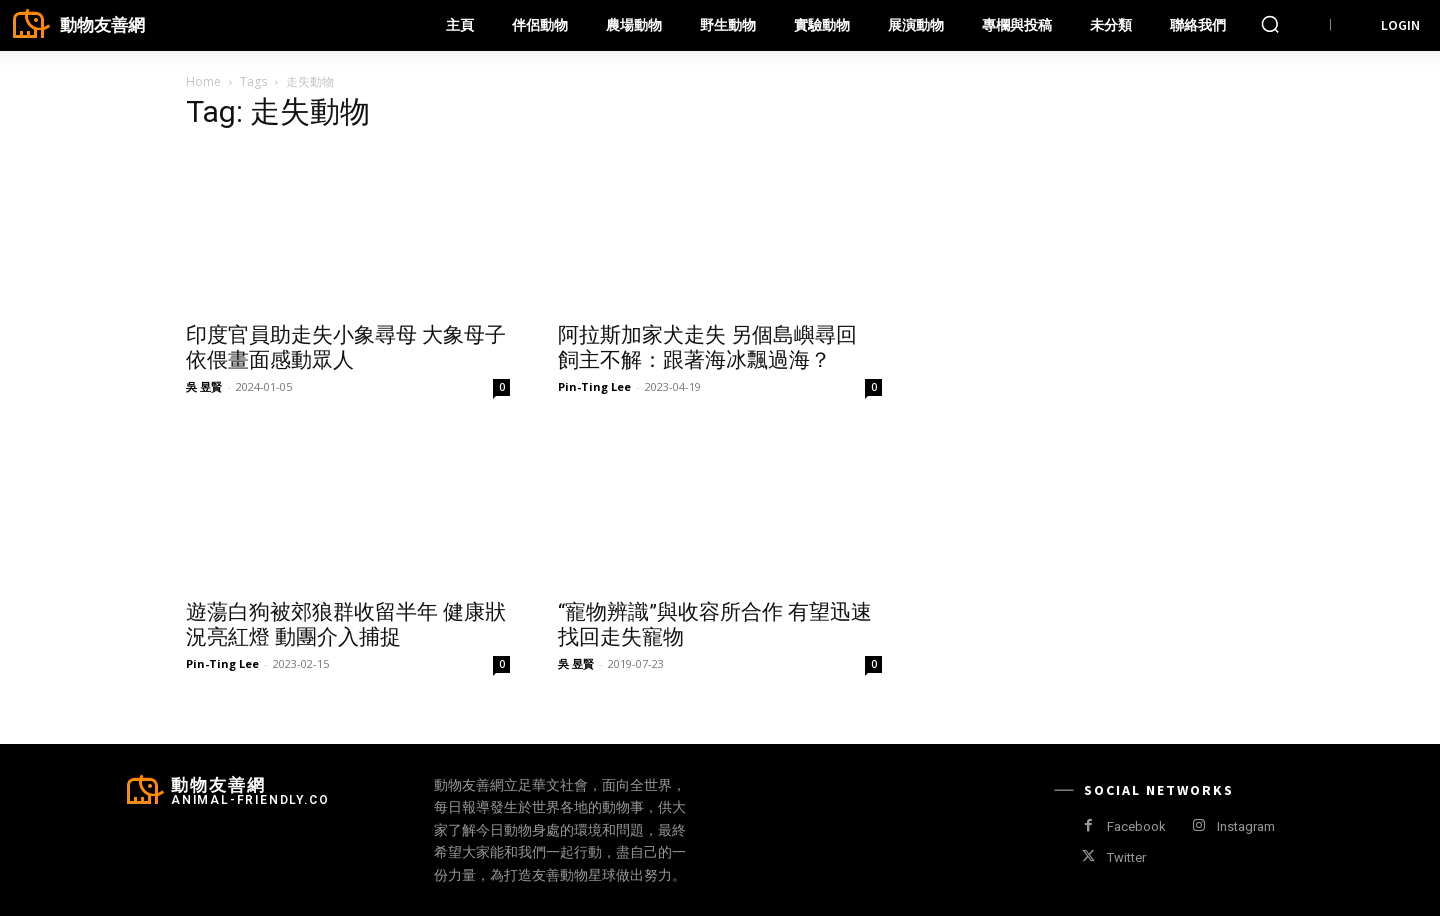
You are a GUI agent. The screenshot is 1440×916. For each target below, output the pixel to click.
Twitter (1126, 857)
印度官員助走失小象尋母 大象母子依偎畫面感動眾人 (346, 347)
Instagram (1246, 826)
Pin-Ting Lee (594, 386)
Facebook (1136, 826)
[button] (1270, 24)
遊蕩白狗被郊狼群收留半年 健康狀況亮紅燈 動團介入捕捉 (346, 624)
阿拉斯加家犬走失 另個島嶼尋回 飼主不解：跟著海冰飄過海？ (707, 347)
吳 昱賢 (204, 386)
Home (203, 81)
